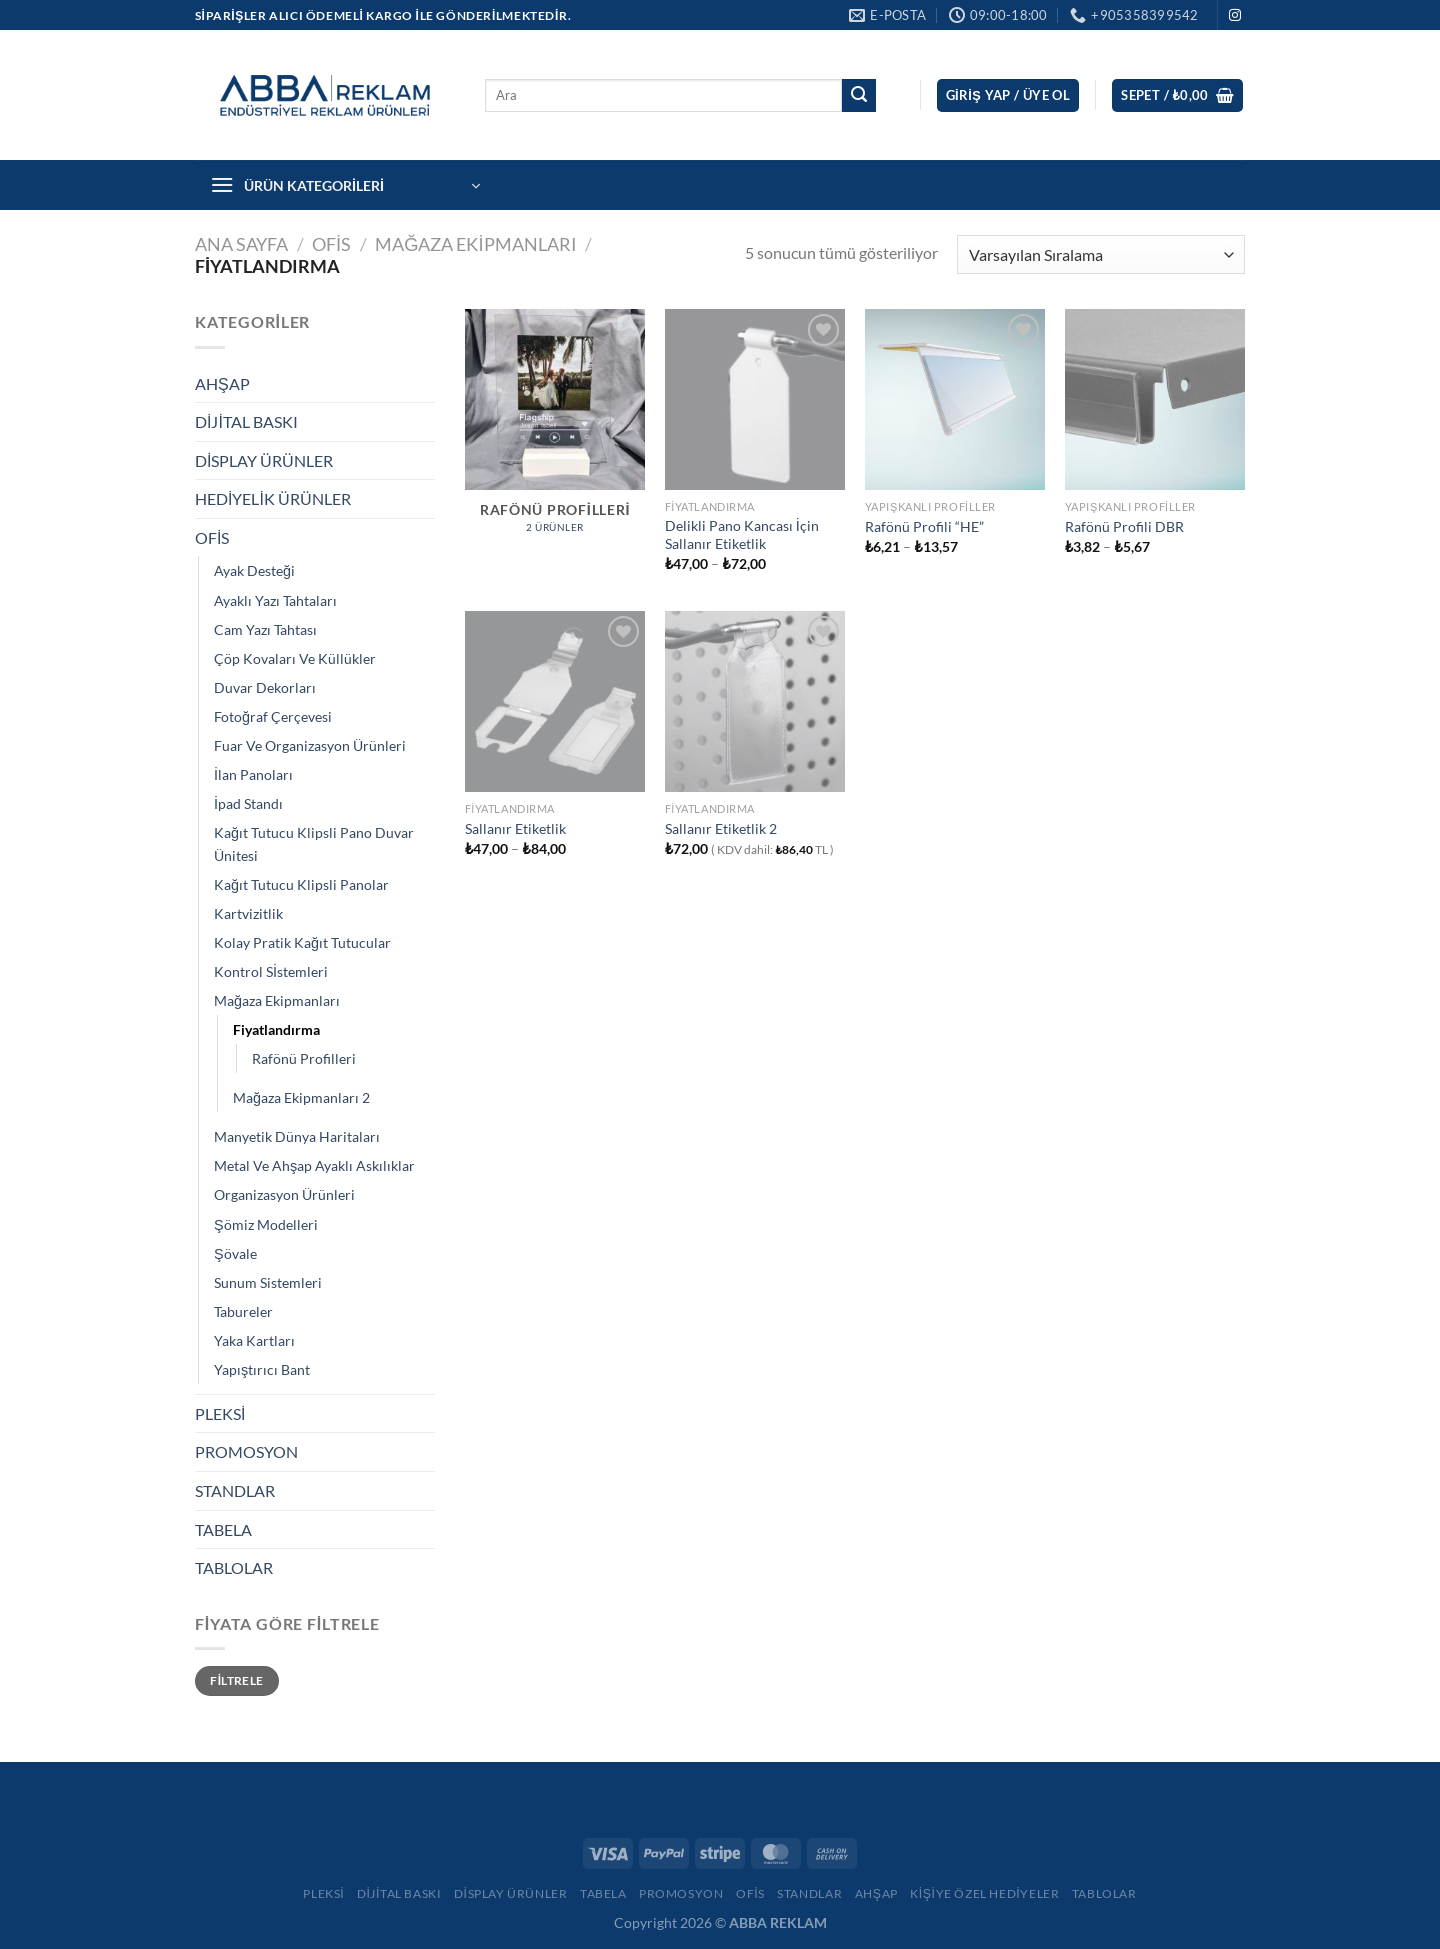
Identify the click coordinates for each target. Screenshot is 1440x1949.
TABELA (223, 1529)
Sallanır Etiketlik (515, 828)
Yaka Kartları (254, 1340)
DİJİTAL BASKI (246, 421)
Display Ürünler (511, 1893)
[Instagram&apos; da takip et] (1235, 16)
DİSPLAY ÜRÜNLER (264, 460)
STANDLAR (235, 1490)
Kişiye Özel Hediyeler (984, 1893)
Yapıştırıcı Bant (262, 1369)
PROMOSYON (246, 1451)
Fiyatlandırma (276, 1029)
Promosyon (681, 1893)
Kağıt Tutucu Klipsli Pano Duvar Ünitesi (314, 844)
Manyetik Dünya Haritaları (297, 1136)
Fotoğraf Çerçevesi (273, 716)
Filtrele (236, 1680)
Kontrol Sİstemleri (271, 971)
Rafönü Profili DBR (1124, 526)
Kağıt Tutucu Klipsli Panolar (301, 884)
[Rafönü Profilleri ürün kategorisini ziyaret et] (555, 431)
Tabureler (243, 1311)
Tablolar (1104, 1893)
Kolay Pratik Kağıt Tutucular (302, 942)
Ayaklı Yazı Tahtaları (275, 600)
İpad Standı (248, 803)
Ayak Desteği (254, 570)
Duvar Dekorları (265, 687)
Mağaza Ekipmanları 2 (301, 1097)
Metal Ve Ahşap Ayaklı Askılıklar (314, 1165)
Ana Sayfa (241, 244)
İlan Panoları (253, 774)
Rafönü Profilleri (304, 1058)
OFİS (331, 244)
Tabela (603, 1893)
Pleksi (323, 1893)
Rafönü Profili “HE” (924, 526)
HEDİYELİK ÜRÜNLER (273, 498)
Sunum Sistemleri (268, 1282)
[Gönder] (859, 96)
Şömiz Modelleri (266, 1224)
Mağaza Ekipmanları (475, 244)
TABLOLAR (234, 1567)
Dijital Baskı (399, 1893)
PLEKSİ (220, 1413)
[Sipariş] (1101, 254)
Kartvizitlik (248, 913)
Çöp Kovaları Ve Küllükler (295, 658)
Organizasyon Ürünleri (284, 1194)
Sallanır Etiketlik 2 (721, 828)
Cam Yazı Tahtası (265, 629)
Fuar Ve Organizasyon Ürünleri (310, 745)
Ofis (750, 1893)
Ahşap (876, 1893)
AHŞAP (222, 383)
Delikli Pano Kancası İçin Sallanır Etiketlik (742, 535)
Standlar (809, 1893)
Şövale (235, 1253)
